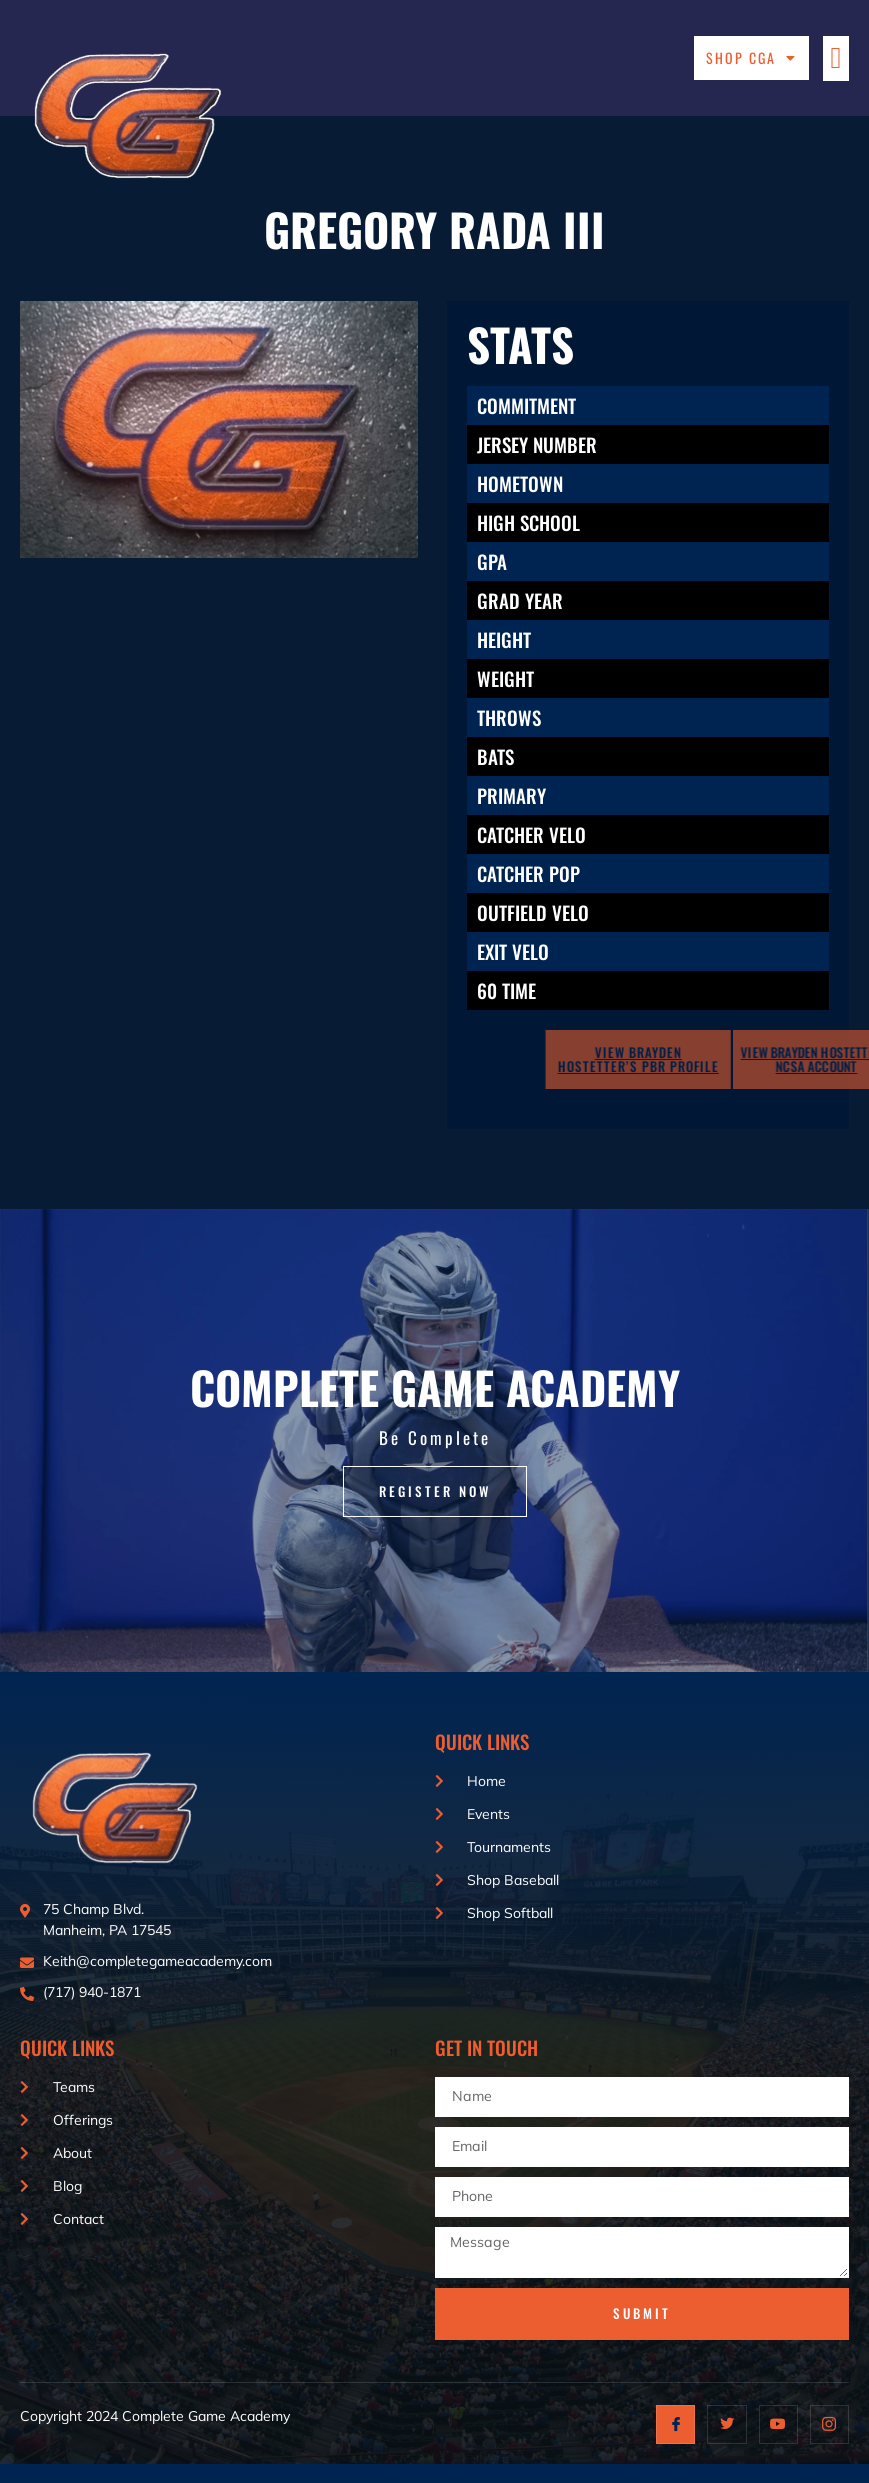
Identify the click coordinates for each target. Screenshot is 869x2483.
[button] (836, 58)
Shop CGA (751, 58)
